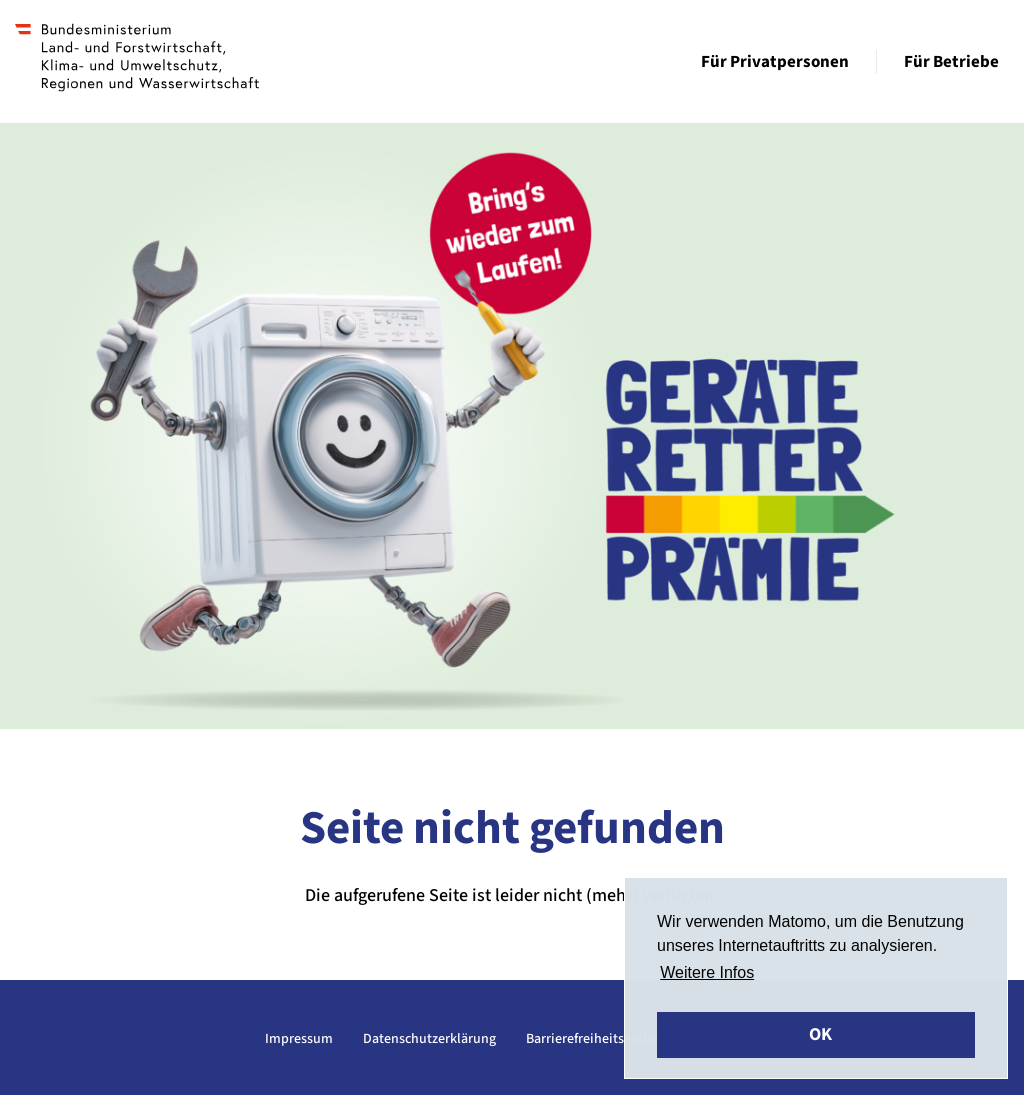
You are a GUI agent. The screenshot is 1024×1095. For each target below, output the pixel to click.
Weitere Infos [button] (707, 972)
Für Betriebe (951, 62)
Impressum (299, 1039)
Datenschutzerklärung (429, 1039)
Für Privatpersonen (775, 62)
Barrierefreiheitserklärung (604, 1039)
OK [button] (820, 1034)
